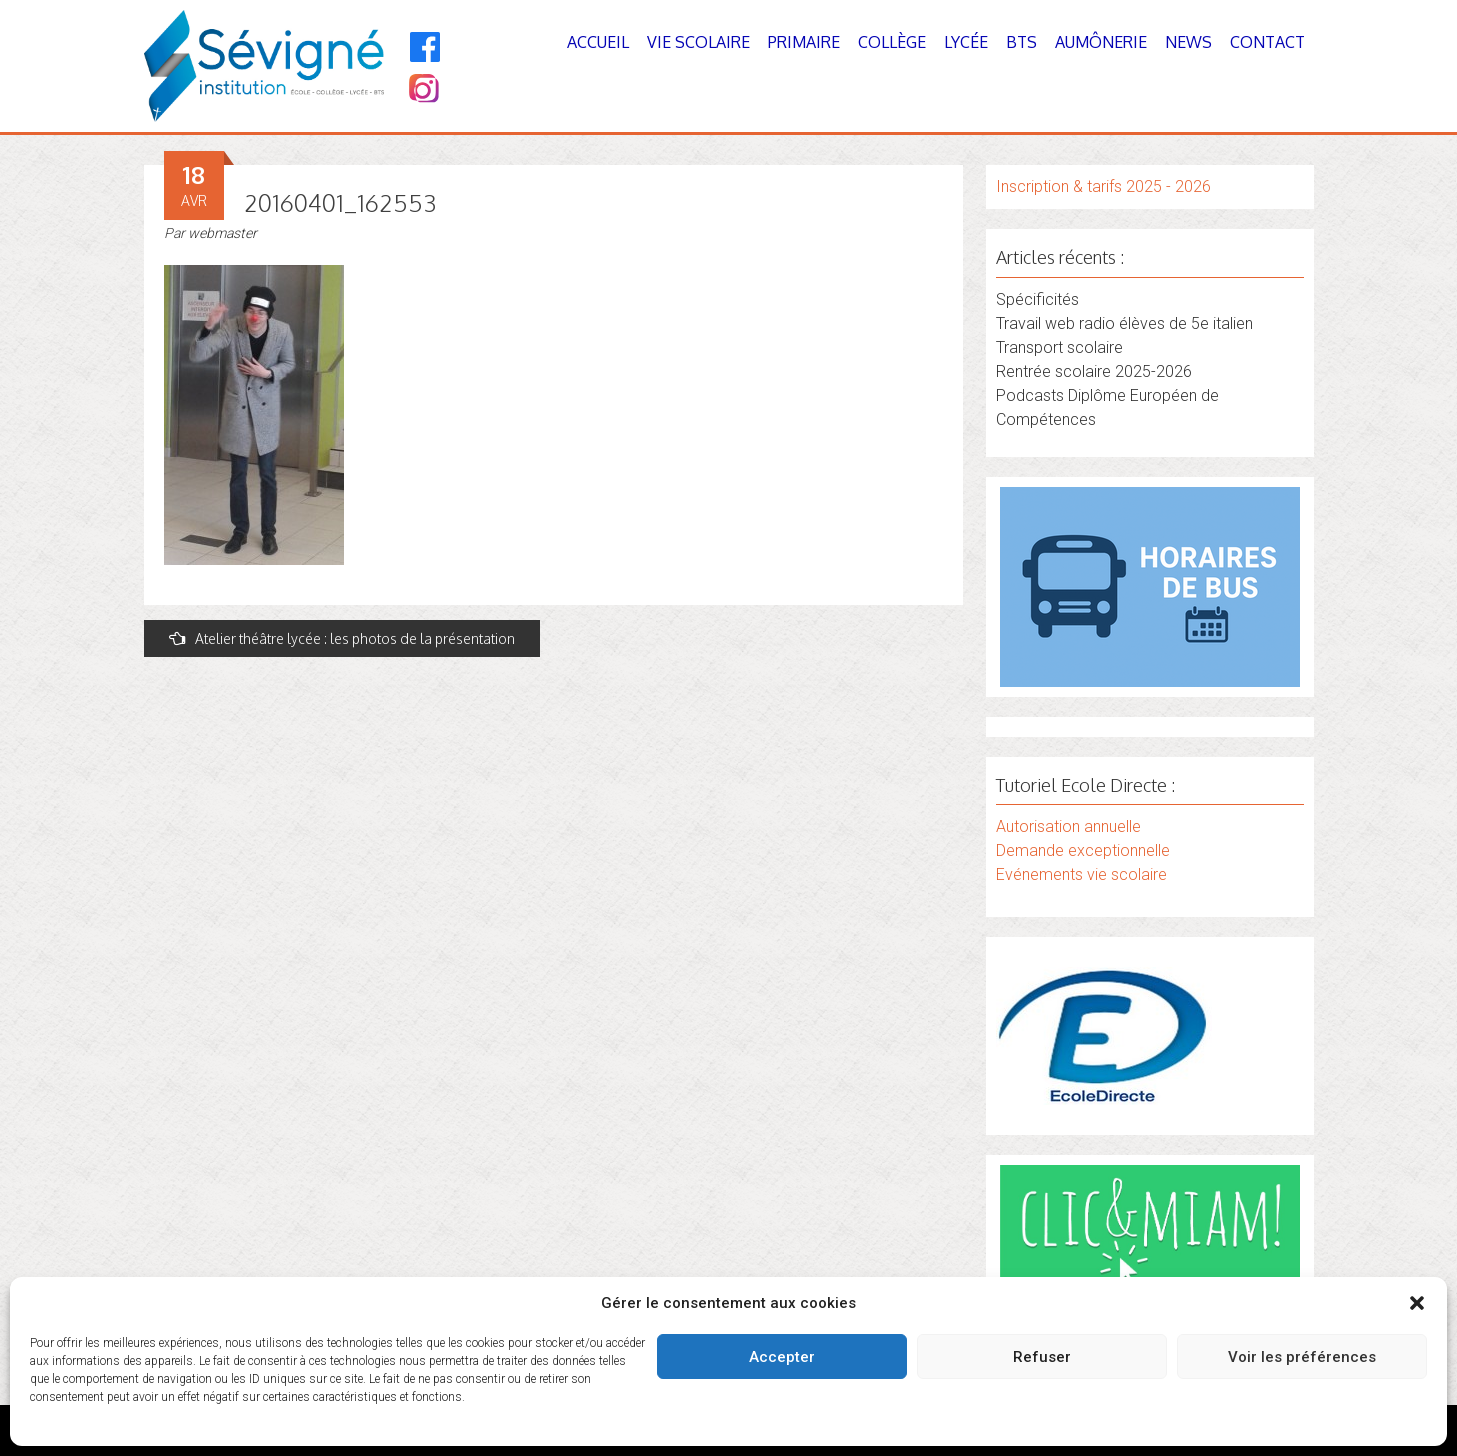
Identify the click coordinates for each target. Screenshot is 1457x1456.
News (1188, 42)
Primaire (804, 42)
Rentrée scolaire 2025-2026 (1094, 371)
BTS (1021, 42)
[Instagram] (422, 90)
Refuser (1042, 1357)
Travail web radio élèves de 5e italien (1124, 323)
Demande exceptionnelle (1083, 850)
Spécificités (1037, 299)
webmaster (222, 233)
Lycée (966, 42)
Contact (1267, 42)
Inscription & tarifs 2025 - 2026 (1103, 186)
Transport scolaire (1059, 347)
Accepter (782, 1357)
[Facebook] (425, 47)
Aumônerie (1101, 42)
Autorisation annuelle (1068, 826)
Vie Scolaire (698, 42)
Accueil (598, 42)
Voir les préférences (1302, 1357)
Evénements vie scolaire (1081, 874)
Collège (892, 42)
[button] (1417, 1303)
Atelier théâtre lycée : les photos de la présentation (342, 638)
